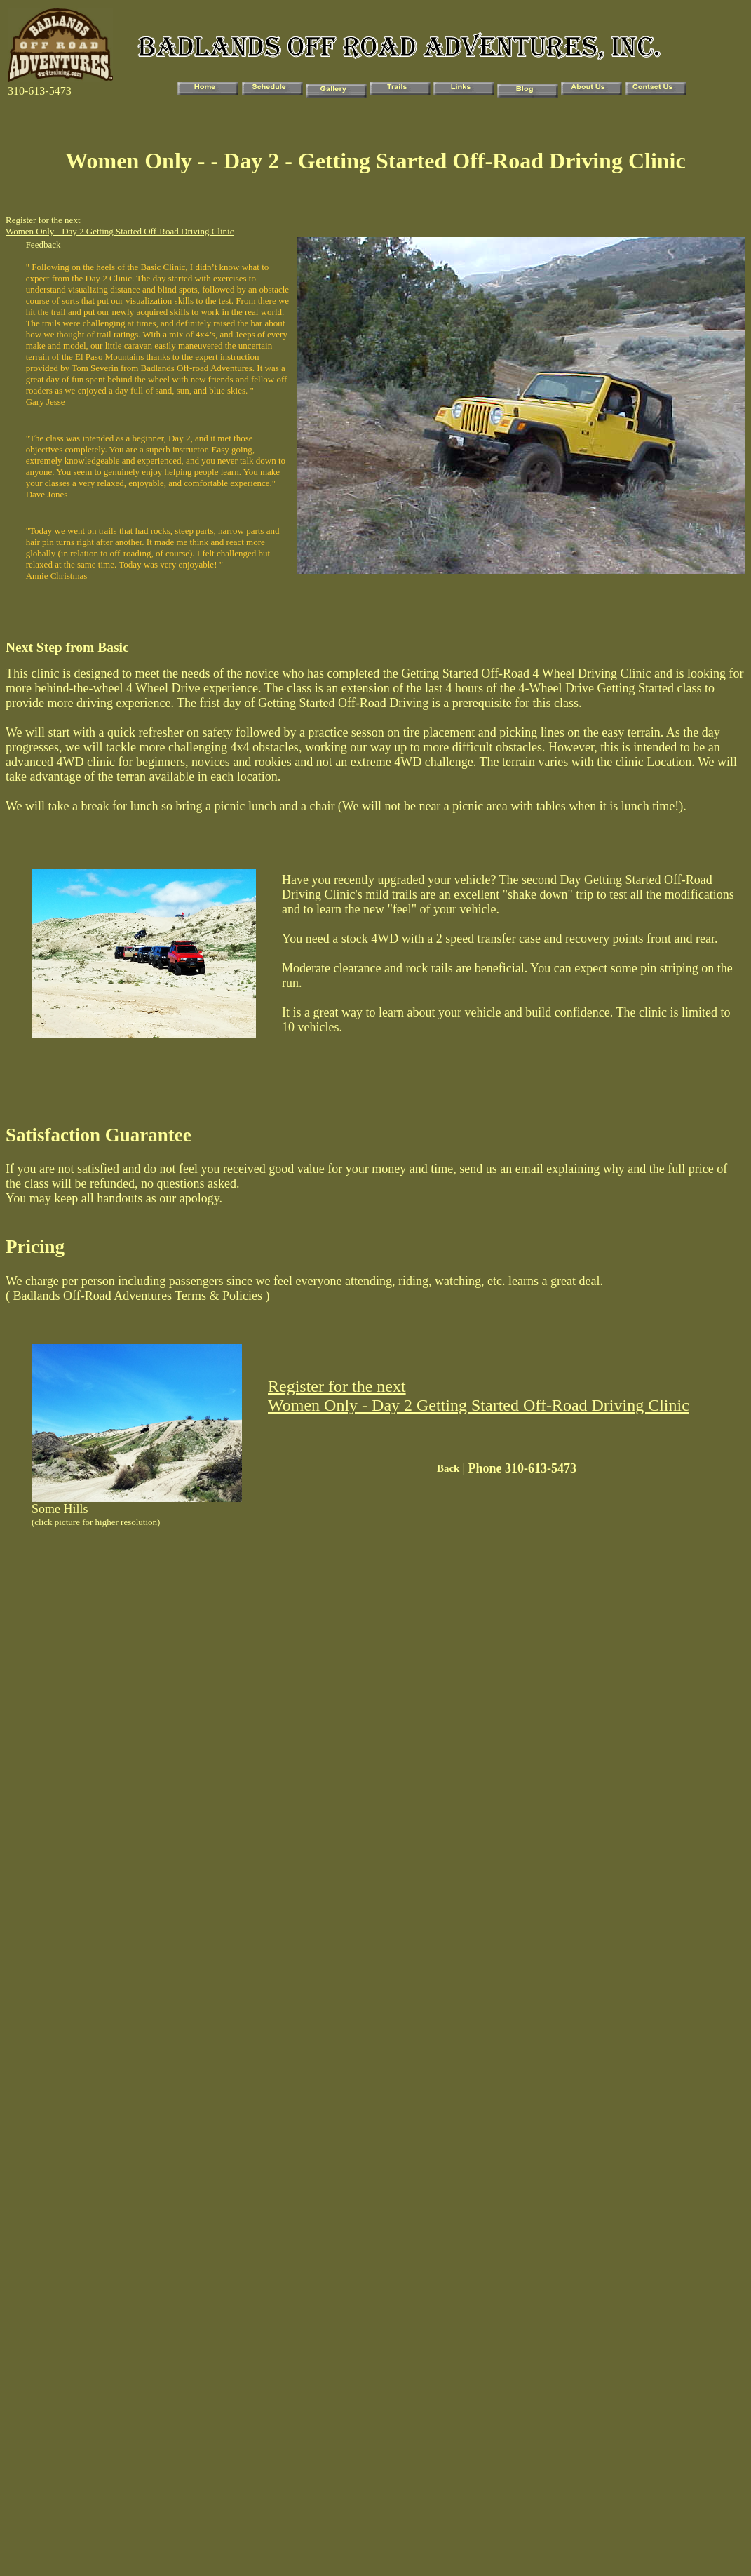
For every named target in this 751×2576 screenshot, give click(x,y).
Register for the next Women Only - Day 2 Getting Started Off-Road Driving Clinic (120, 225)
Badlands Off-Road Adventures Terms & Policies (138, 1296)
